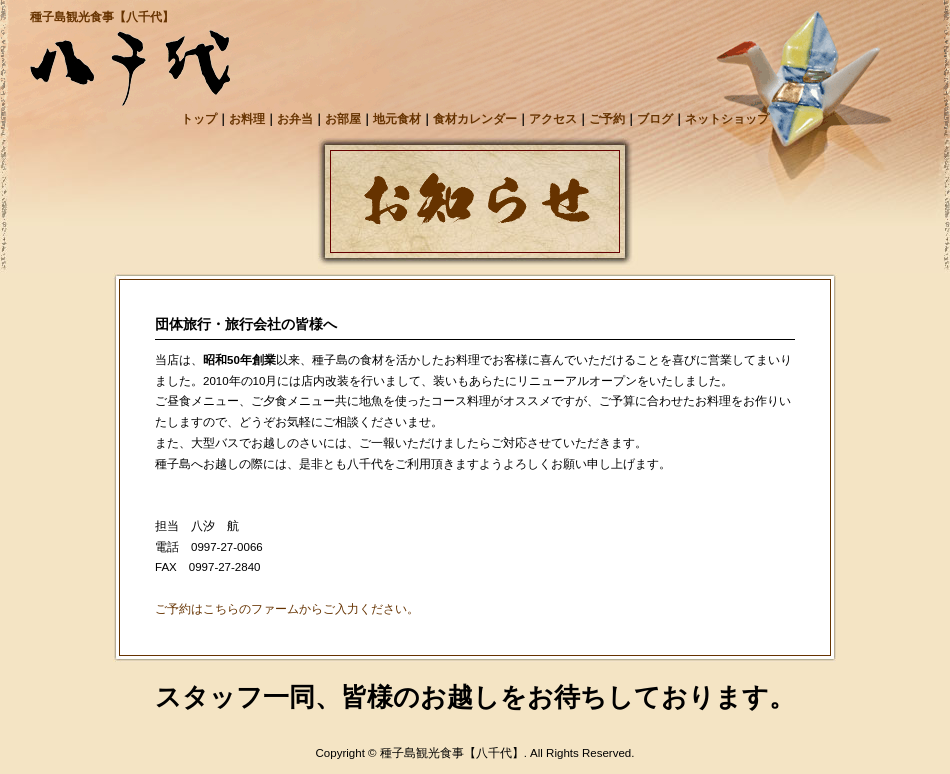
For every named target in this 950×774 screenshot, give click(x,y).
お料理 (247, 119)
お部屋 (343, 119)
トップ (199, 119)
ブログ (655, 119)
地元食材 (397, 119)
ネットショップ (727, 119)
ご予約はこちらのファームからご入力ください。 (287, 609)
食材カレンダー (475, 119)
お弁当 (295, 119)
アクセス (553, 119)
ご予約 (607, 119)
